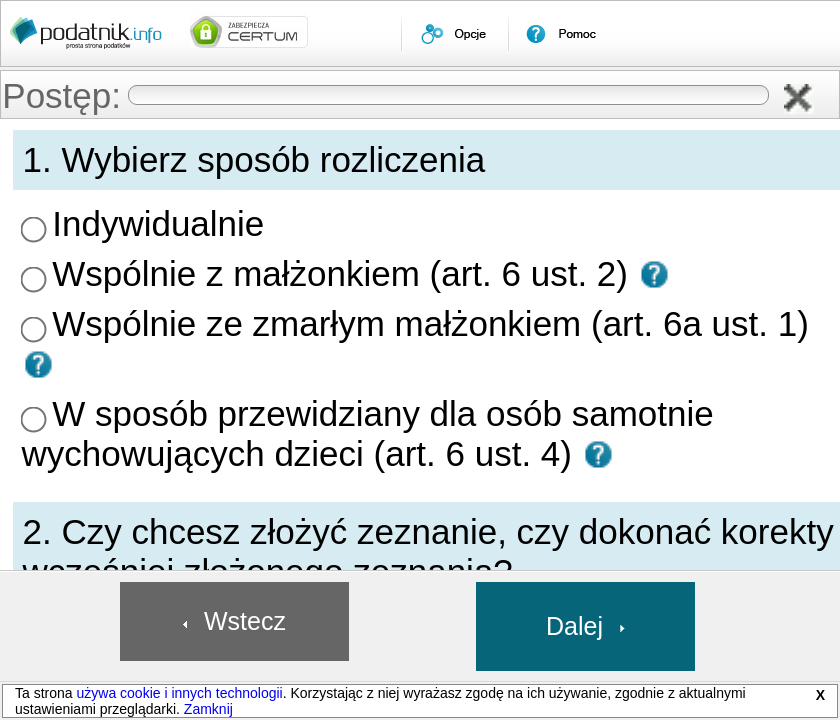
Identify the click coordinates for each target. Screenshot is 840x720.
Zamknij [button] (208, 709)
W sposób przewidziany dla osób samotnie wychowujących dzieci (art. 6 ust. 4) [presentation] (515, 279)
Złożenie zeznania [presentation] (354, 376)
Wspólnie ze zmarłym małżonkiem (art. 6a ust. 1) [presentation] (435, 250)
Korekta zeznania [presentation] (352, 405)
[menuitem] (454, 33)
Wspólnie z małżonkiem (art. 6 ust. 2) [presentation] (404, 221)
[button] (808, 100)
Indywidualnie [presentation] (342, 192)
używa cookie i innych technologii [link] (179, 693)
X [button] (820, 695)
